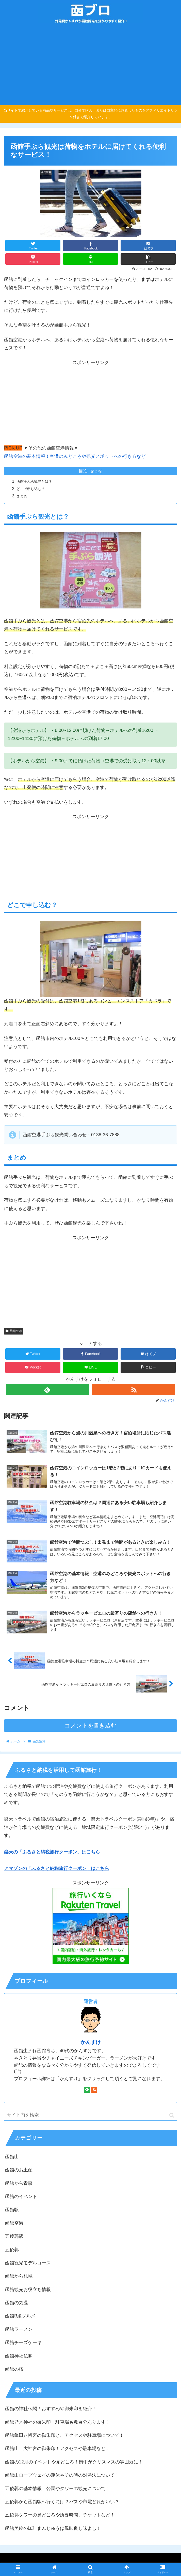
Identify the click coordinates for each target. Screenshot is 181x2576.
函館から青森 (18, 2183)
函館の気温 (16, 2302)
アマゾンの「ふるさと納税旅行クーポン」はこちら (56, 1868)
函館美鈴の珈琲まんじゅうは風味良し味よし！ (53, 2528)
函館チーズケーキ (23, 2342)
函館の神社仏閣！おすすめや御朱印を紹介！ (50, 2408)
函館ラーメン (18, 2329)
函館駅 (12, 2210)
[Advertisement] (90, 67)
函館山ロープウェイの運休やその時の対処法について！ (62, 2475)
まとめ (23, 496)
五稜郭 (12, 2250)
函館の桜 (14, 2369)
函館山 (12, 2156)
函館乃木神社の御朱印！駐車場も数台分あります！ (57, 2422)
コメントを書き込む (90, 1726)
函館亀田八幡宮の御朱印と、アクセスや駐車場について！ (64, 2435)
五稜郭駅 (14, 2236)
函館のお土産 (18, 2170)
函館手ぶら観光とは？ (37, 481)
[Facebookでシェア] (90, 245)
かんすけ (90, 2042)
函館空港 (14, 1331)
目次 (83, 471)
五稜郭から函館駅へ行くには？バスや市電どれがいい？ (62, 2502)
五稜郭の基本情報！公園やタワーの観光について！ (57, 2488)
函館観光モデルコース (28, 2263)
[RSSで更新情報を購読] (133, 1390)
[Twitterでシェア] (33, 245)
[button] (148, 259)
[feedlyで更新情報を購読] (47, 1390)
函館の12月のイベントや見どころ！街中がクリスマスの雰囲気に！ (74, 2462)
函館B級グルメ (20, 2316)
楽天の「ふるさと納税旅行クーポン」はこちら (52, 1852)
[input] (90, 2115)
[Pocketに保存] (33, 259)
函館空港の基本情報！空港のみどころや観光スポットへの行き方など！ (77, 456)
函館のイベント (21, 2196)
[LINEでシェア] (90, 259)
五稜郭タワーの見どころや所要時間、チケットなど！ (60, 2515)
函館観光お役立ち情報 (28, 2289)
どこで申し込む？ (33, 488)
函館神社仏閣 (18, 2356)
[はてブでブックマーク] (148, 245)
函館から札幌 (18, 2276)
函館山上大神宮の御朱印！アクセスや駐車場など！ (57, 2449)
